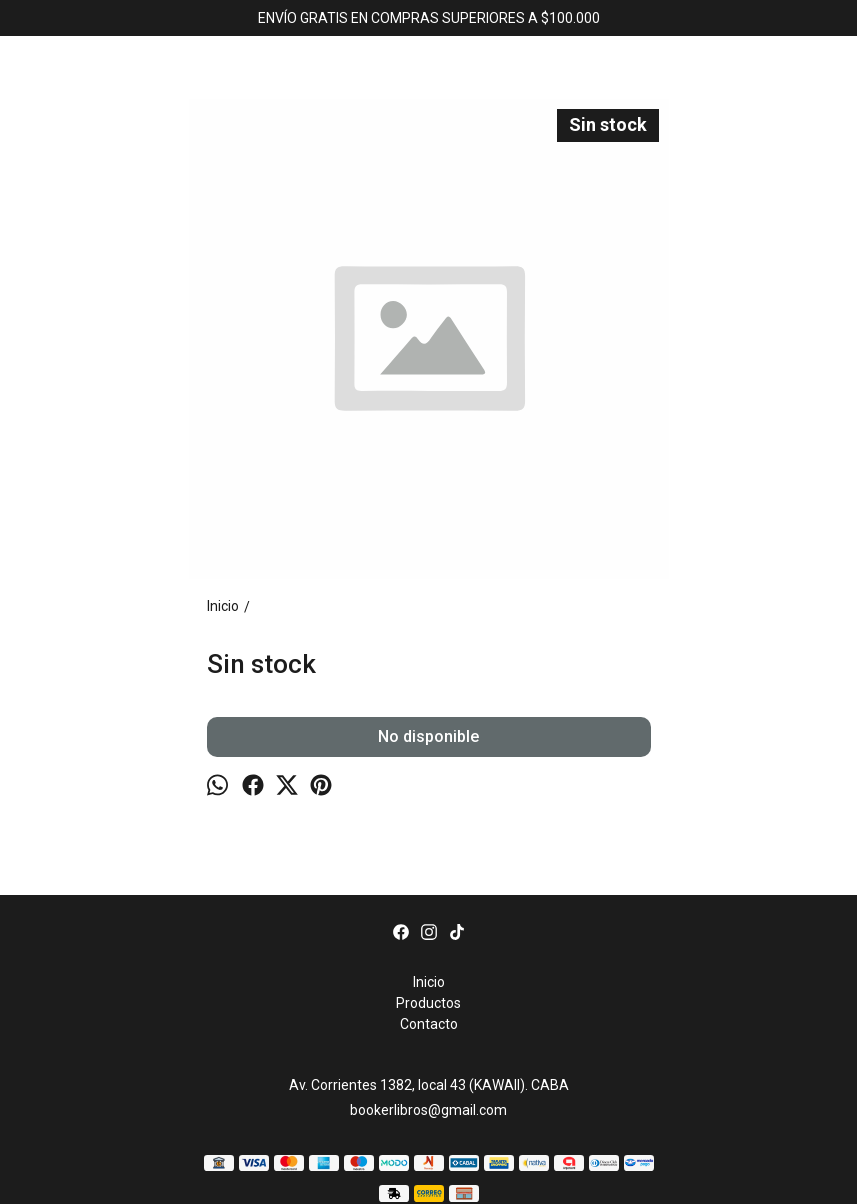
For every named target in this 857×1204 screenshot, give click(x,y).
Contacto (429, 1024)
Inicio (429, 982)
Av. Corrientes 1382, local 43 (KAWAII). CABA (429, 1085)
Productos (428, 1003)
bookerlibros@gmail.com (428, 1110)
